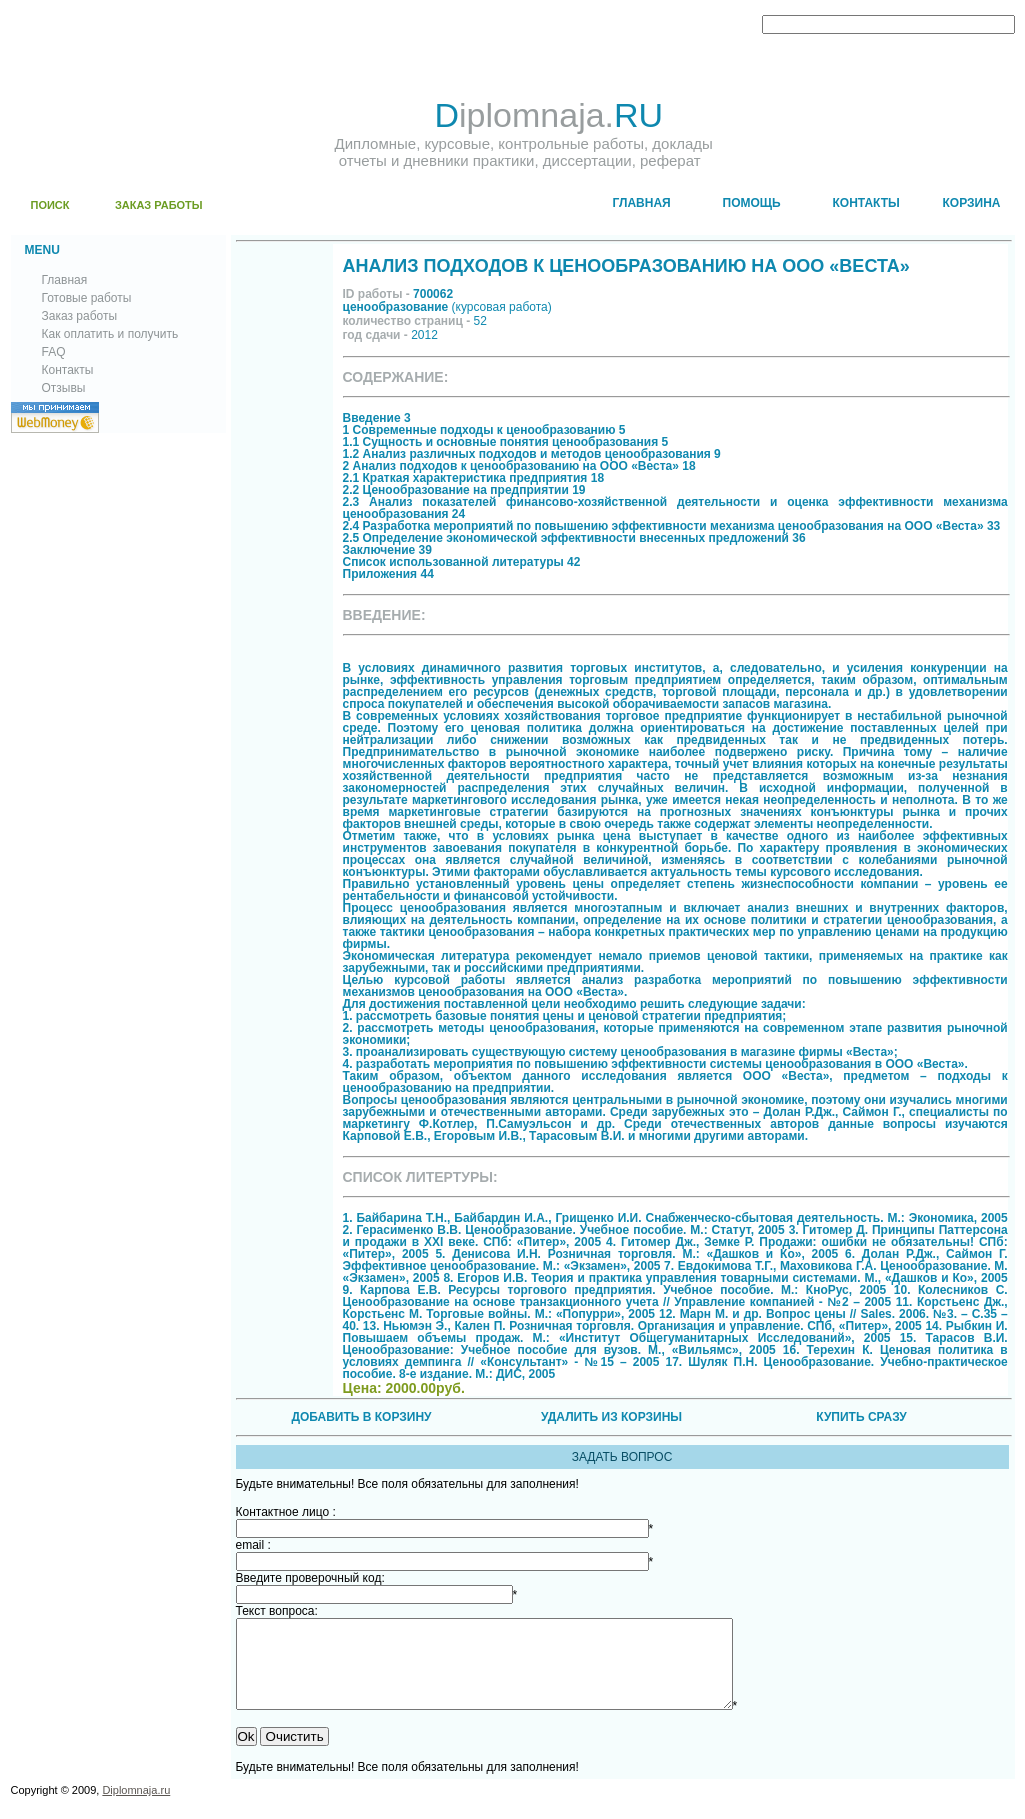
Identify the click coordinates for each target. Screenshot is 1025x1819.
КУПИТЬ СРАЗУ (861, 1417)
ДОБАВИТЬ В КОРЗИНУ (361, 1417)
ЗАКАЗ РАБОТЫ (159, 205)
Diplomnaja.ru (136, 1808)
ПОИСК (50, 205)
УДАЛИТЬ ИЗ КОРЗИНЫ (611, 1417)
